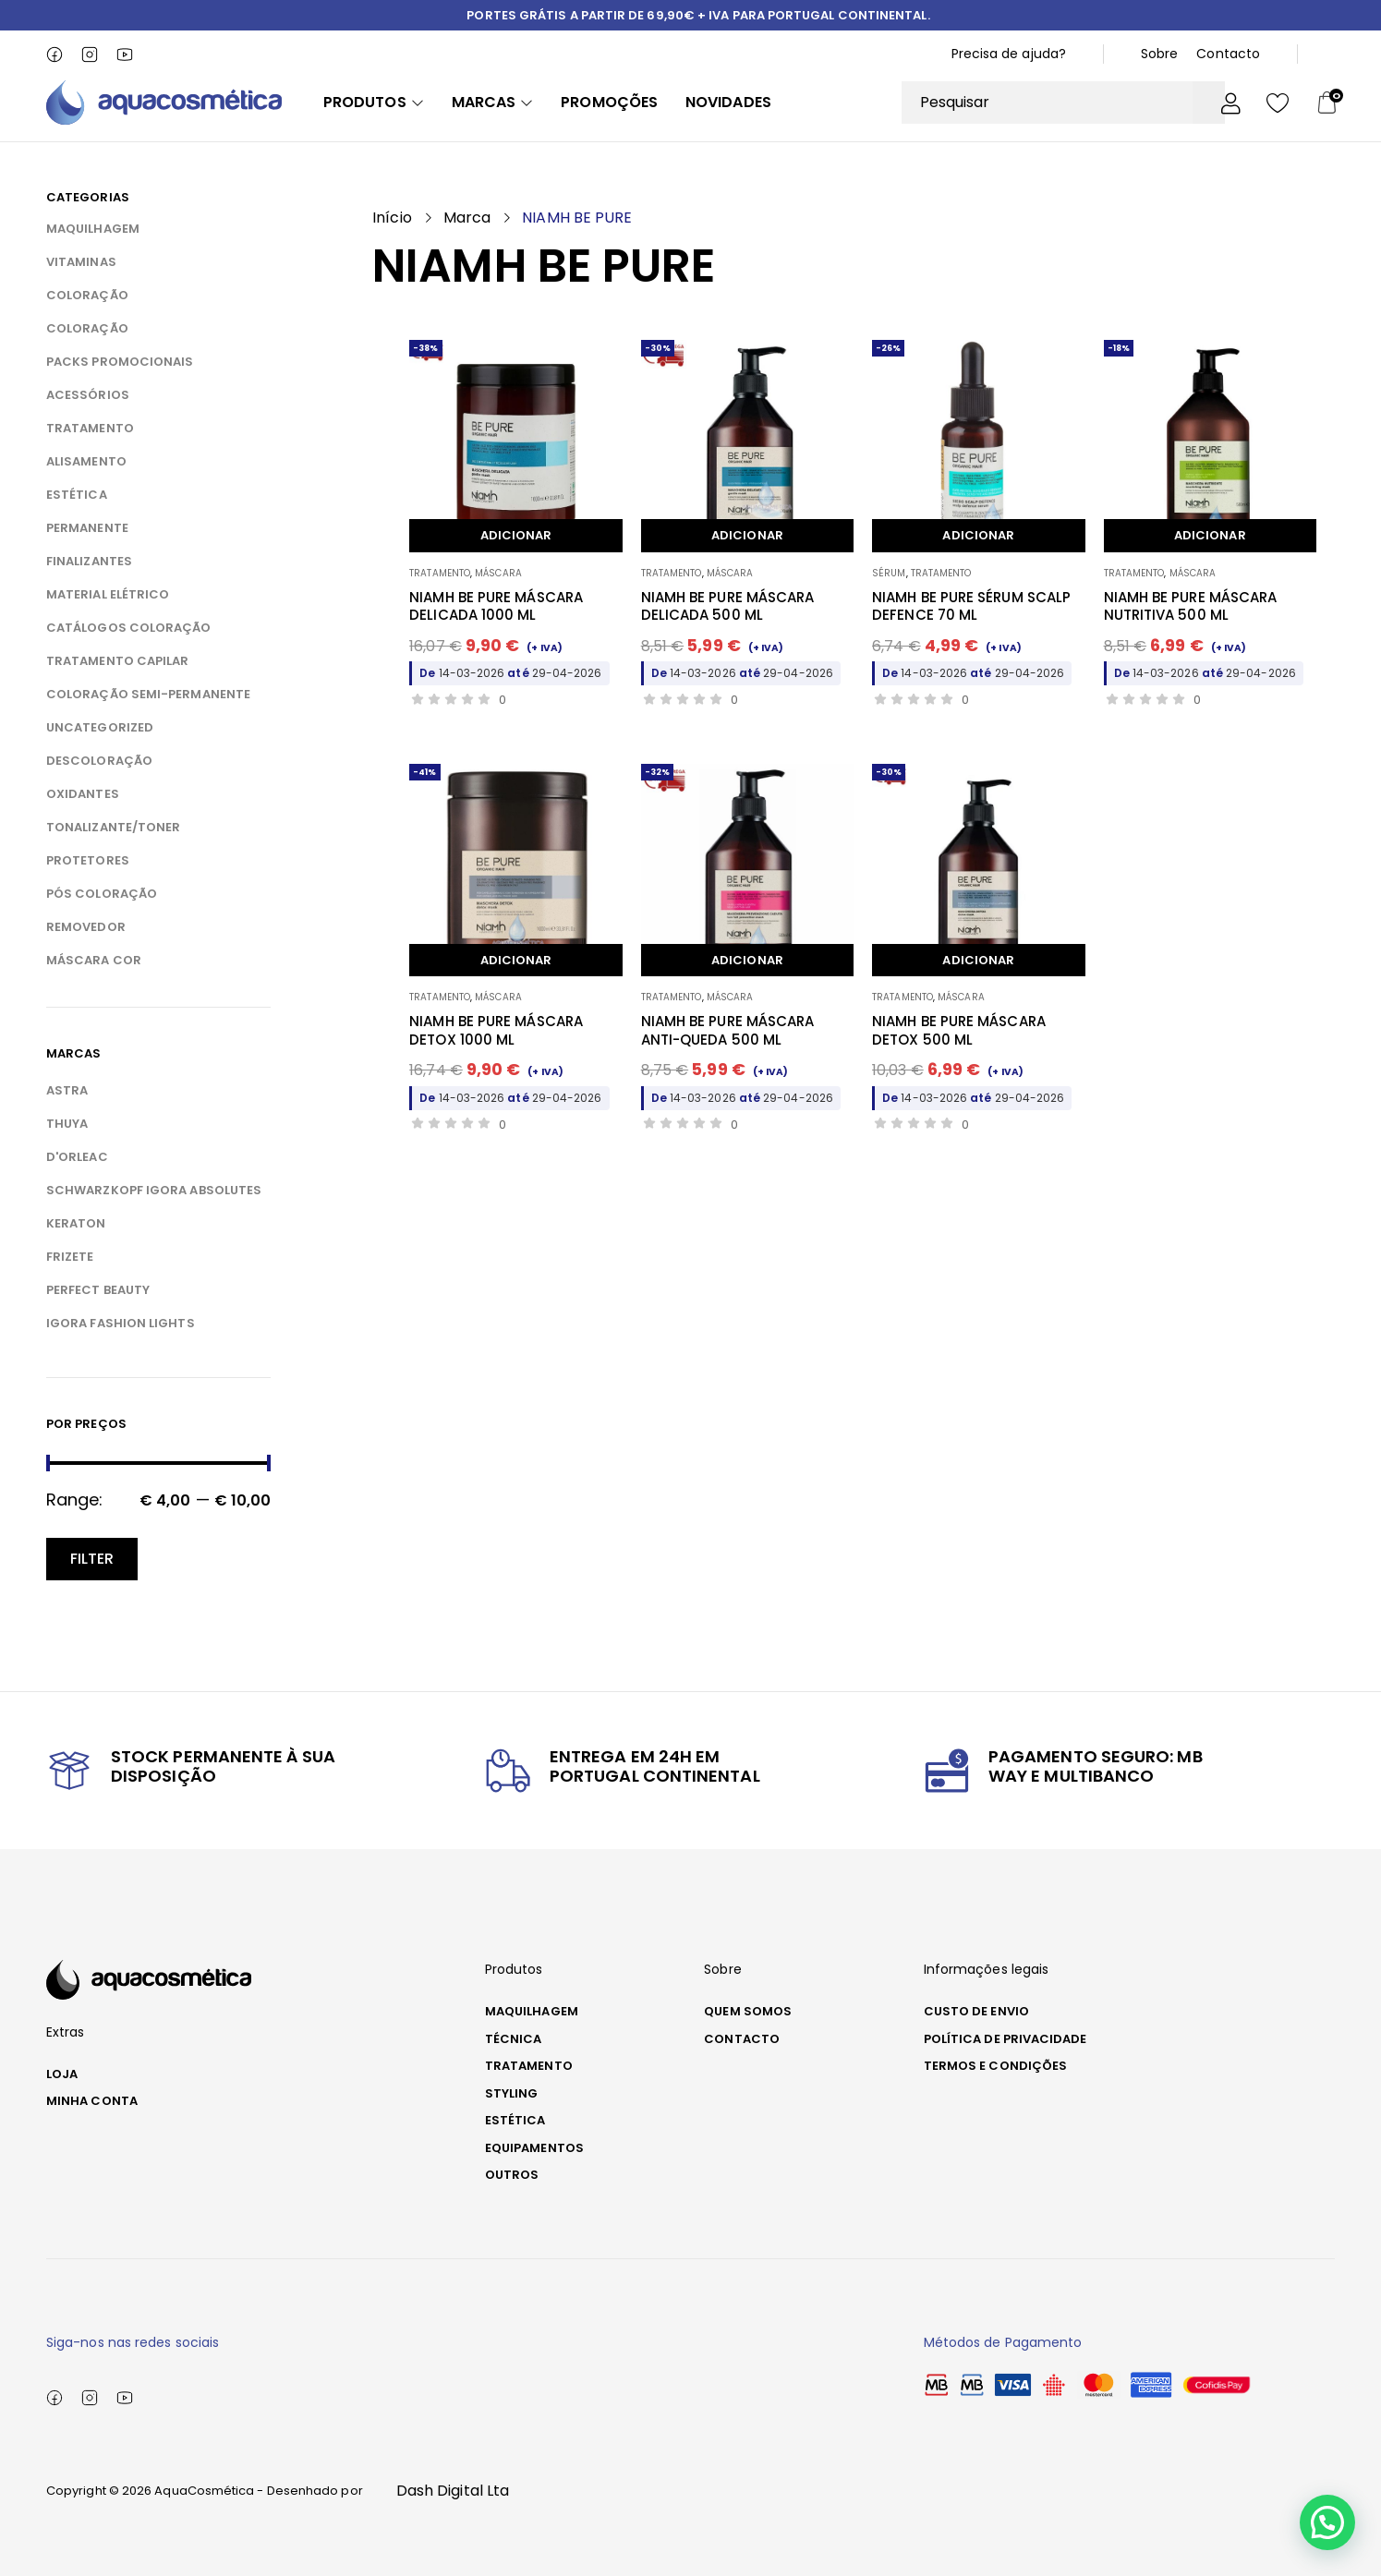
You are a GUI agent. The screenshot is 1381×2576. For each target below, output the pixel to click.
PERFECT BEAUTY (98, 1290)
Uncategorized (99, 727)
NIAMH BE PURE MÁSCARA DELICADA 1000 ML (496, 606)
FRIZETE (70, 1256)
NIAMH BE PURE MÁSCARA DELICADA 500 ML (728, 606)
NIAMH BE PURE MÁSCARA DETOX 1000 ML (496, 1030)
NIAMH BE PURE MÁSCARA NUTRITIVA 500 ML (1191, 606)
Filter (92, 1558)
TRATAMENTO (90, 428)
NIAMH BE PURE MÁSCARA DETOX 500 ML (959, 1030)
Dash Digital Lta (452, 2490)
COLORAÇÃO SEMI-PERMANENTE (148, 694)
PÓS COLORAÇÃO (101, 893)
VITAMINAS (81, 262)
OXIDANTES (82, 794)
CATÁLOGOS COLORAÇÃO (129, 627)
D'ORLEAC (77, 1157)
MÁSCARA (498, 573)
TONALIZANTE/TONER (113, 827)
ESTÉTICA (76, 494)
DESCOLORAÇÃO (99, 760)
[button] (1333, 2539)
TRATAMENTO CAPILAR (117, 661)
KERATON (76, 1223)
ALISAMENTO (86, 461)
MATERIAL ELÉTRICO (107, 594)
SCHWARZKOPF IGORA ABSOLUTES (153, 1190)
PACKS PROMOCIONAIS (119, 361)
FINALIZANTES (89, 561)
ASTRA (67, 1090)
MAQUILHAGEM (92, 228)
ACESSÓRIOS (87, 395)
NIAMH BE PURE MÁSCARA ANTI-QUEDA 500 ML (728, 1030)
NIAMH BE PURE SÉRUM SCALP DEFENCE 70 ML (971, 606)
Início (391, 217)
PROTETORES (87, 860)
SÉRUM (888, 573)
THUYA (67, 1123)
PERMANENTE (87, 528)
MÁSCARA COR (93, 960)
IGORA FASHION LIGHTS (120, 1323)
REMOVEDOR (86, 927)
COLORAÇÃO (87, 295)
